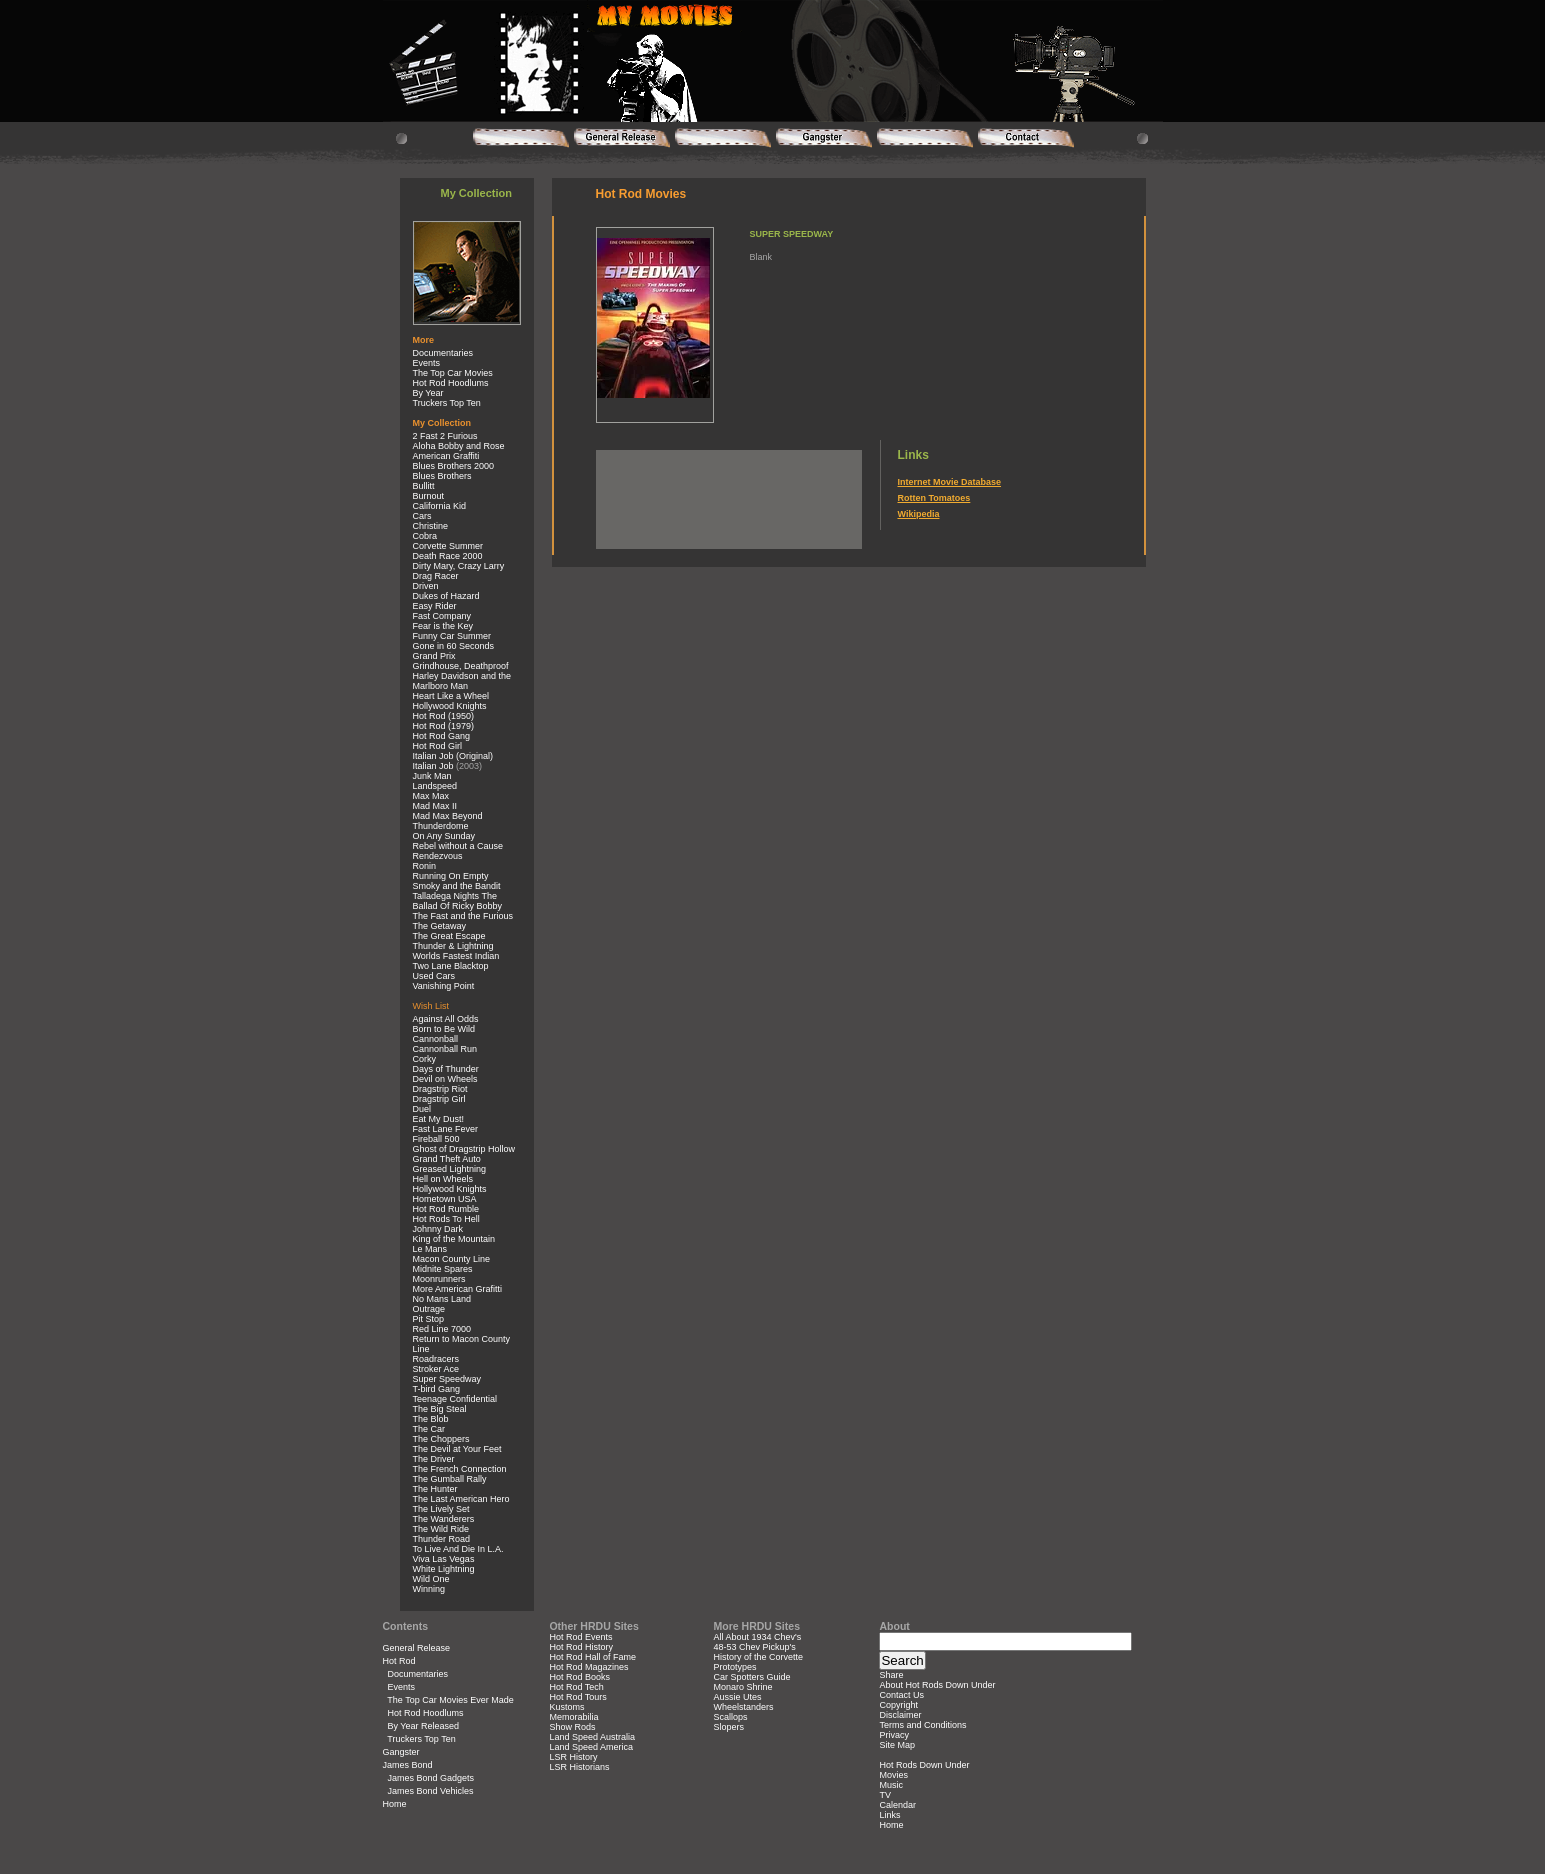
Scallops (731, 1717)
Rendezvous (438, 856)
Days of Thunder (446, 1069)
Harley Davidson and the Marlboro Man (462, 681)
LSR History (573, 1757)
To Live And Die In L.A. (458, 1549)
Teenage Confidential (455, 1399)
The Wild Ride (441, 1529)
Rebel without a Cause (458, 846)
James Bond (408, 1765)
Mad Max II (435, 806)
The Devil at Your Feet (457, 1449)
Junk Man (432, 776)
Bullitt (424, 486)
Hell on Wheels (443, 1179)
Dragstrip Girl (439, 1099)
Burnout (429, 496)
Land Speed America (591, 1747)
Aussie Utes (738, 1697)
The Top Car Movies (453, 373)
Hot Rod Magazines (588, 1667)
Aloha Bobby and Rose (459, 446)
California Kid (440, 506)
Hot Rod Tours (577, 1697)
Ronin (425, 866)
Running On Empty (451, 876)
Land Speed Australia (592, 1737)
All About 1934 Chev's (758, 1637)
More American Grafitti (458, 1289)
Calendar (897, 1805)
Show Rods (572, 1727)
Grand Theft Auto (447, 1159)
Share (891, 1675)
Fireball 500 (436, 1139)
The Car (429, 1429)
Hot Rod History (581, 1647)
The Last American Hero (461, 1499)
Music (891, 1785)
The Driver (434, 1459)
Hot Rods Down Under (924, 1765)
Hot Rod (399, 1661)
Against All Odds (446, 1019)
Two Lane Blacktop (451, 966)
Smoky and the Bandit (457, 886)
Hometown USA (445, 1199)
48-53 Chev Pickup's (755, 1647)
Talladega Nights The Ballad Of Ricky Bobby (458, 901)
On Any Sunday (444, 836)
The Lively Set (441, 1509)
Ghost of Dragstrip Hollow (464, 1149)
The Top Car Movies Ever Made (450, 1700)
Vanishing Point (444, 986)
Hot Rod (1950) (444, 716)
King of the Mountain (454, 1239)
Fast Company (442, 616)
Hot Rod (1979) (444, 726)
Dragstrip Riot (440, 1089)
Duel (422, 1109)
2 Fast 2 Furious (445, 436)
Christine (431, 526)
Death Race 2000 (448, 556)
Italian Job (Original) (453, 756)
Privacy (894, 1735)
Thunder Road (442, 1539)
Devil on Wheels (445, 1079)
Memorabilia (573, 1717)
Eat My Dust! (439, 1119)
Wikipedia (919, 514)
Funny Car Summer (452, 636)
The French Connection (460, 1469)
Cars (422, 516)
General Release (417, 1648)
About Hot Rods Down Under (937, 1685)
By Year (428, 393)
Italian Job (433, 766)
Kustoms (566, 1707)
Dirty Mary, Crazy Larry (459, 566)
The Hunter (435, 1489)
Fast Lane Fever (446, 1129)
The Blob (431, 1419)
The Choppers (441, 1439)
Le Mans (430, 1249)
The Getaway (440, 926)
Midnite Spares (443, 1269)
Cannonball (436, 1039)
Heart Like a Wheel (451, 696)
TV (885, 1795)
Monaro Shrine (743, 1687)
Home (395, 1804)
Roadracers (436, 1359)
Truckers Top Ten (447, 403)
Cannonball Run (445, 1049)
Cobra (425, 536)
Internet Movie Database (950, 482)
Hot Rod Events (580, 1637)
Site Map (897, 1745)
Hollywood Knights (450, 706)
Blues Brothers (442, 476)
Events (427, 363)
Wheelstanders (744, 1707)
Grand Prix (434, 656)
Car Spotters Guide (752, 1677)
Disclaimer (900, 1715)
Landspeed (435, 786)
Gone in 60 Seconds (454, 646)
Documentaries (443, 353)
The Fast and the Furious (463, 916)
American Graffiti (446, 456)
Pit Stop (429, 1319)
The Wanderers (444, 1519)
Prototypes (735, 1667)
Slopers (729, 1727)
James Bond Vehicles (431, 1791)
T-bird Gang (437, 1389)
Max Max (431, 796)
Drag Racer (436, 576)
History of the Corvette (759, 1657)
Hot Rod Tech (576, 1687)
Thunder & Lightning (453, 946)
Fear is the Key (443, 626)
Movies (893, 1775)
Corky (425, 1059)
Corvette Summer (448, 546)
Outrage (429, 1309)
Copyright (898, 1705)
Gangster (401, 1752)
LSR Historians (579, 1767)
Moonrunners (439, 1279)
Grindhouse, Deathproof (461, 666)
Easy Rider (435, 606)
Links (889, 1815)
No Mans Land (442, 1299)
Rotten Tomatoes (934, 498)
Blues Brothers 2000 (454, 466)
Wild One (431, 1579)
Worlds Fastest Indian (456, 956)
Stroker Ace (436, 1369)
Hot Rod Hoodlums (451, 383)
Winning (429, 1589)
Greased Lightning (450, 1169)
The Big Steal (440, 1409)
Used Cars (434, 976)
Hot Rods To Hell (446, 1219)
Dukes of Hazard (446, 596)
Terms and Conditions (922, 1725)
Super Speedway (447, 1379)
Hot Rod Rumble (446, 1209)
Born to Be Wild (444, 1029)
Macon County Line (452, 1259)
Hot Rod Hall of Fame (592, 1657)
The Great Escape (449, 936)
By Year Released (424, 1726)
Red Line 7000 (442, 1329)
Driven (426, 586)
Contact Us (901, 1695)
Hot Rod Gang (442, 736)
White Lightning (444, 1569)
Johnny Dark (438, 1229)
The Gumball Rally (450, 1479)
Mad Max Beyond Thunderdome (448, 821)
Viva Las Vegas (444, 1559)
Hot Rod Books (579, 1677)
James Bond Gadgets (431, 1778)
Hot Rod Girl (438, 746)
